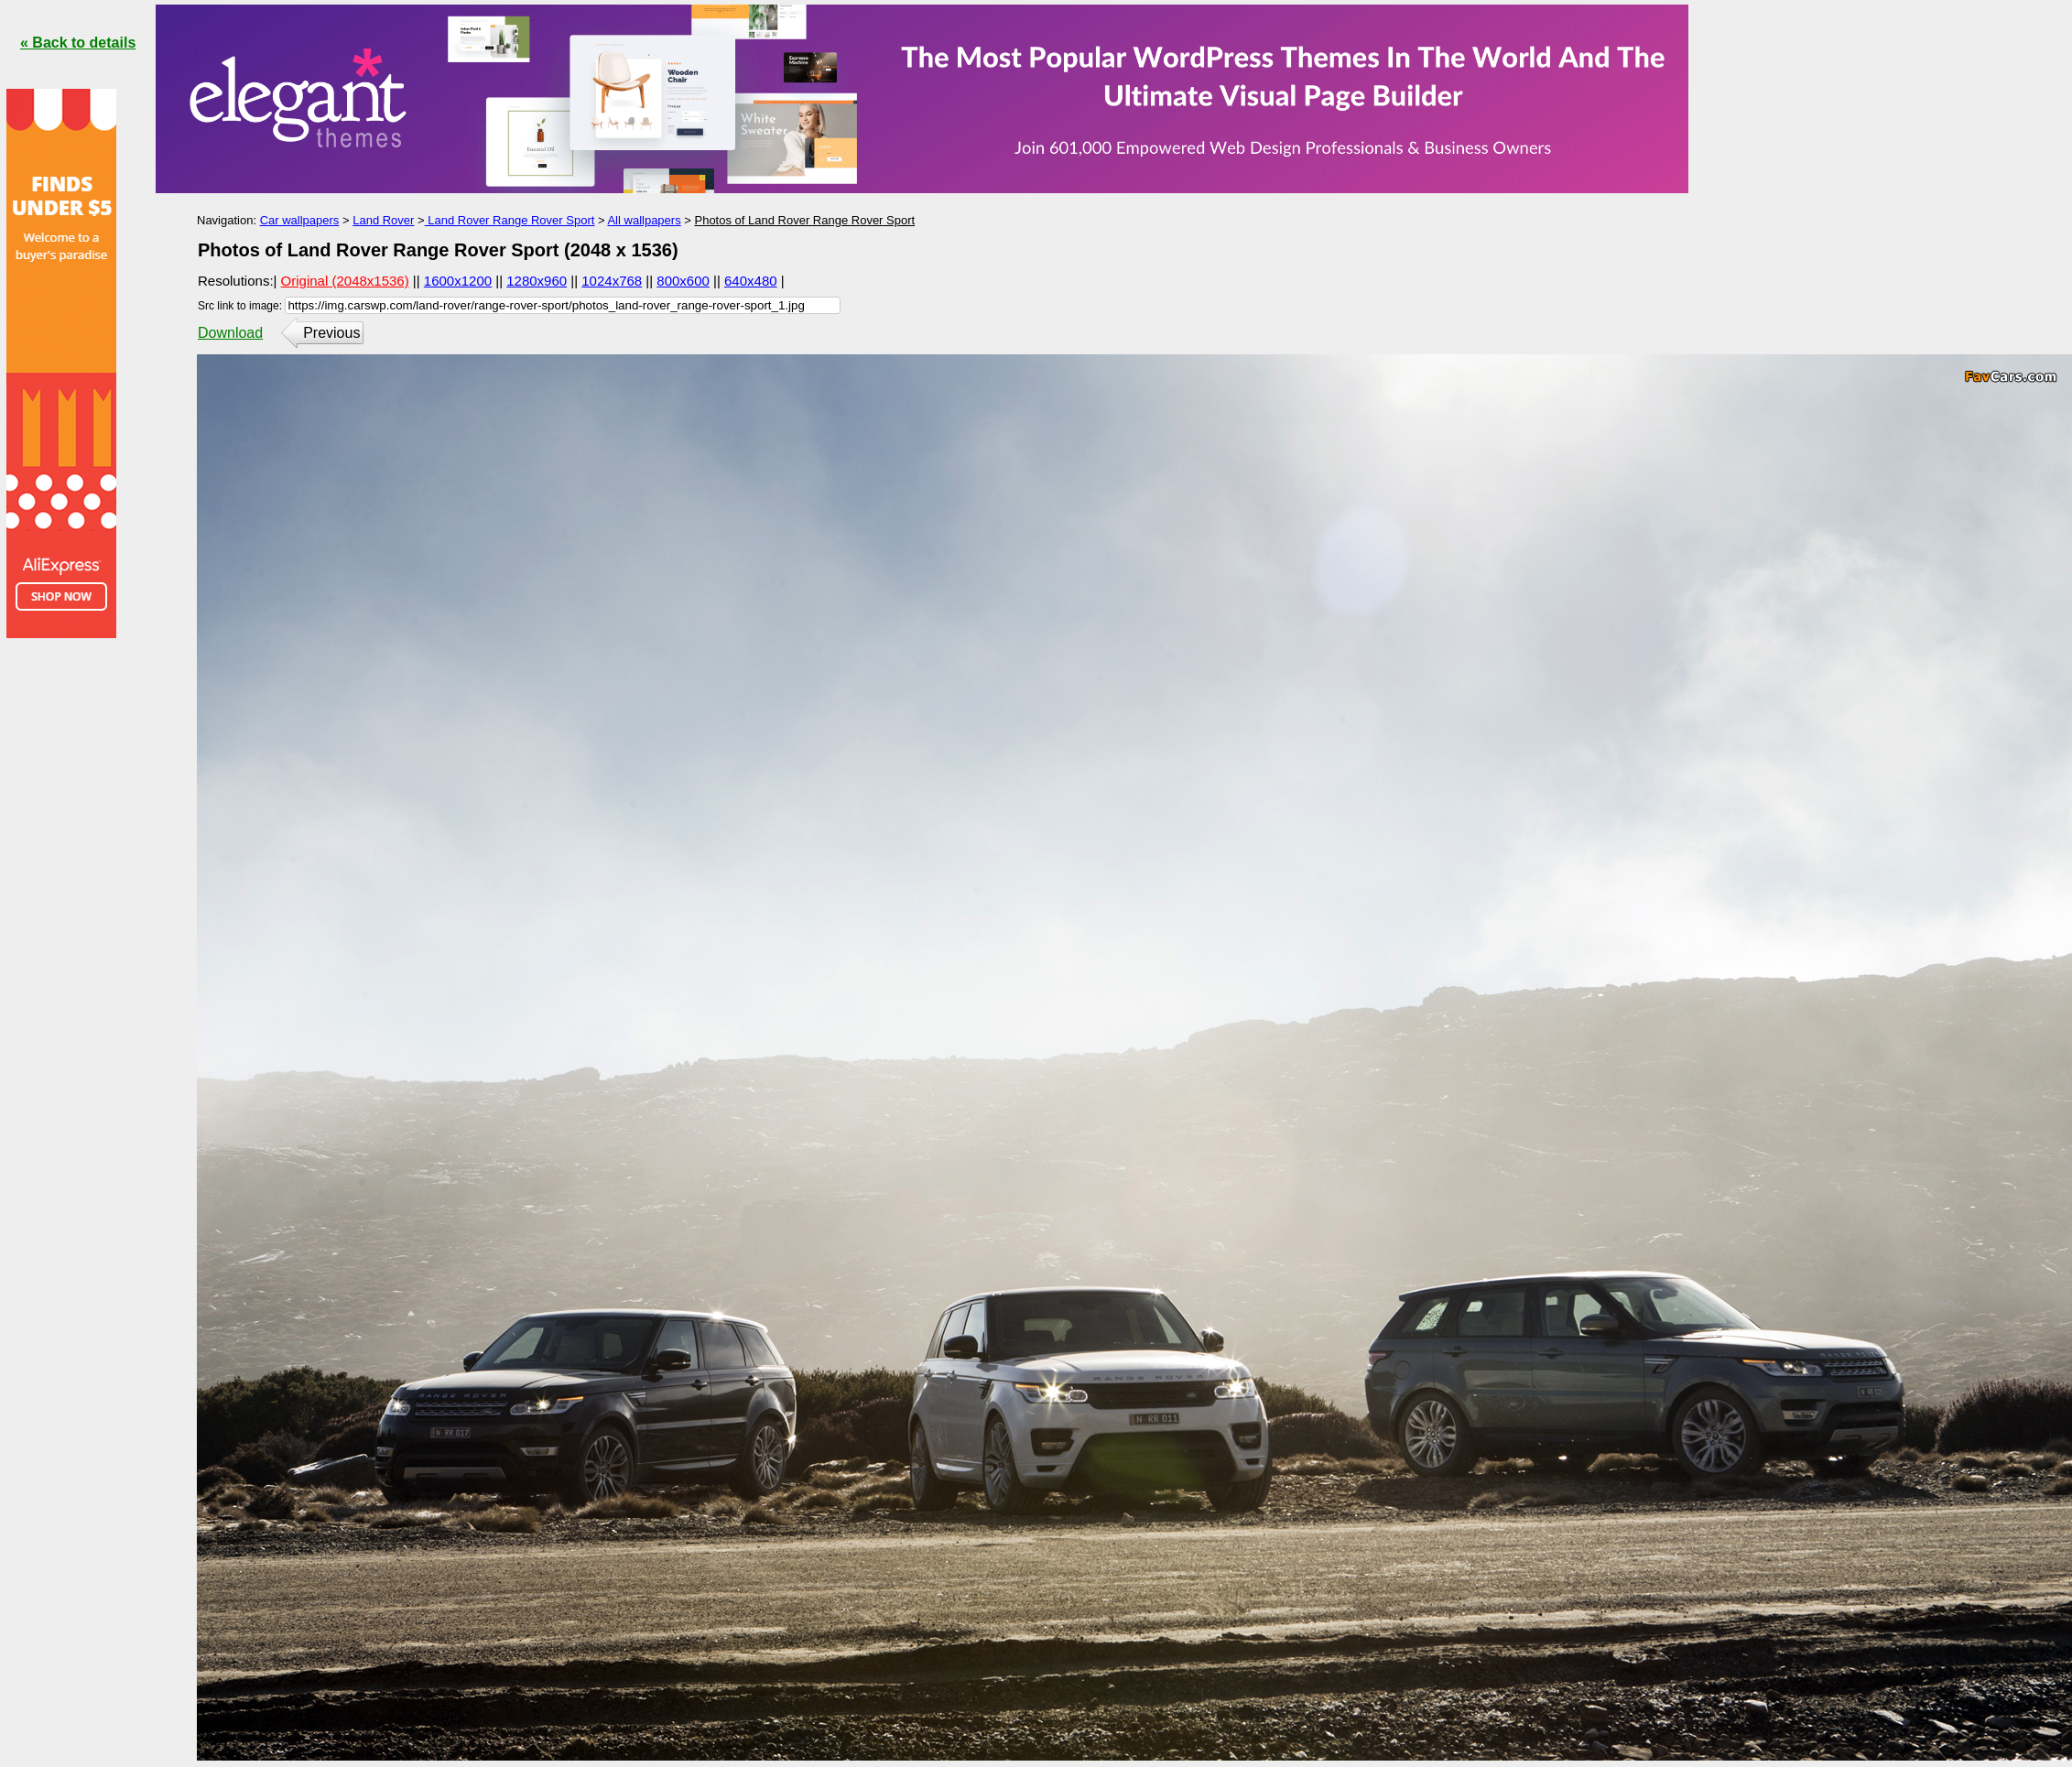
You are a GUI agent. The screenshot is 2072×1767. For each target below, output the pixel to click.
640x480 (750, 280)
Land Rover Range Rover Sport (510, 220)
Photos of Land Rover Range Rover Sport (804, 220)
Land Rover (383, 220)
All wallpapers (643, 220)
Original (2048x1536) (345, 280)
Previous (331, 333)
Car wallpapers (300, 220)
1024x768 (611, 280)
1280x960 (536, 280)
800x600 (683, 280)
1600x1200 (458, 280)
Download (230, 333)
